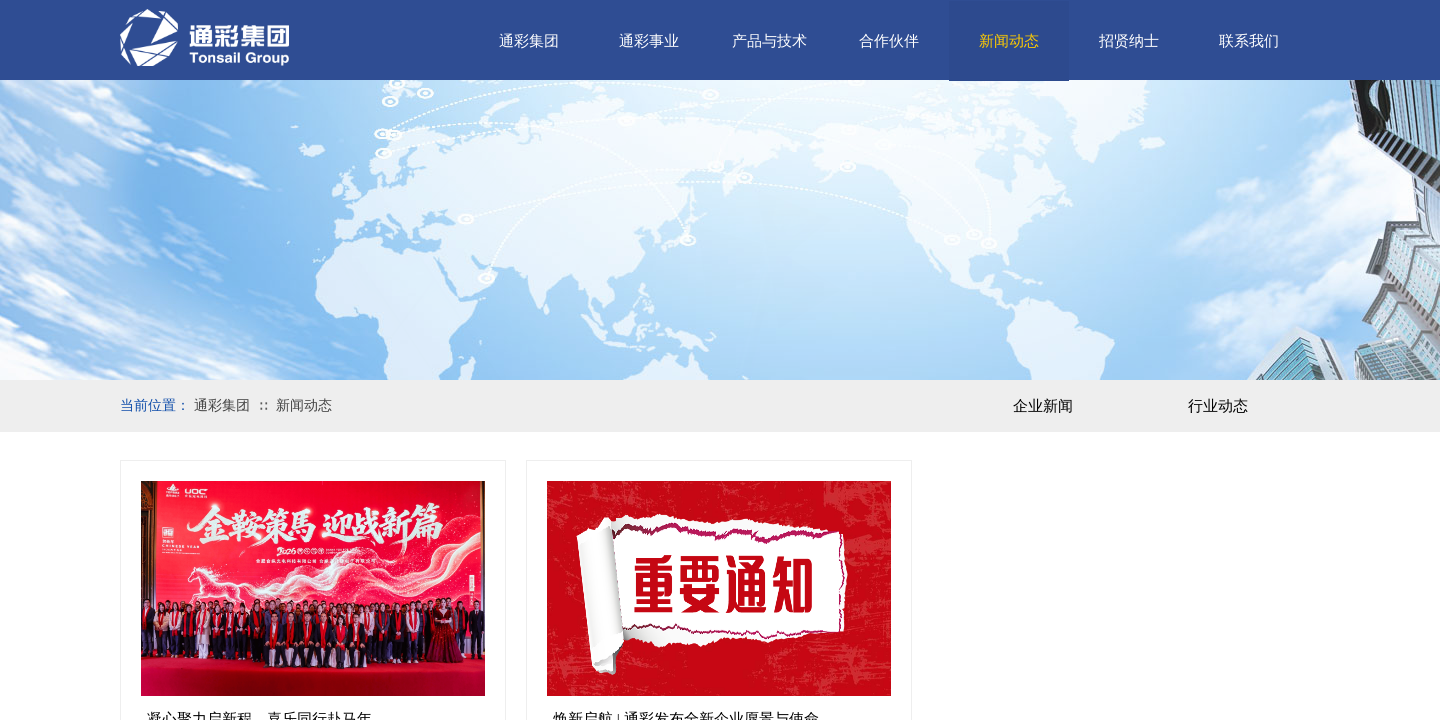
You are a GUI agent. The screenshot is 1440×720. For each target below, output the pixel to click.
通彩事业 (649, 41)
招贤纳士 (1129, 41)
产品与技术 (769, 41)
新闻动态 (1009, 41)
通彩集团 (529, 41)
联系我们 (1249, 41)
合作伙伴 (889, 41)
